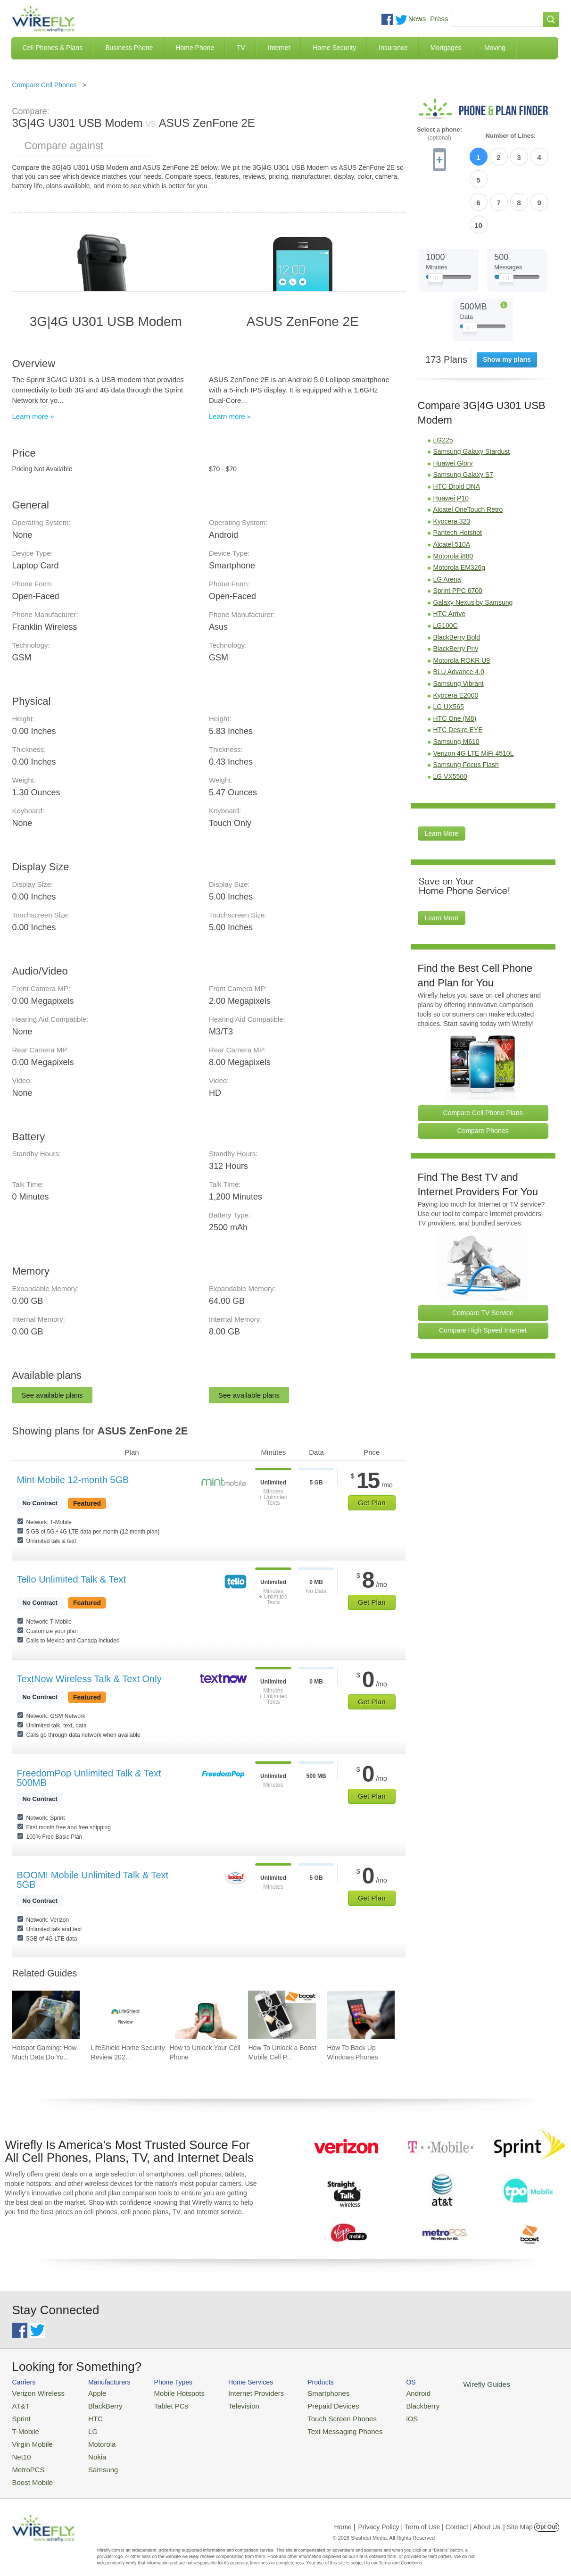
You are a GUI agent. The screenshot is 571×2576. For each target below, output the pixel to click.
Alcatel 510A (452, 489)
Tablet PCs (162, 2404)
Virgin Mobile (30, 2438)
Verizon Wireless (35, 2392)
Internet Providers (239, 2392)
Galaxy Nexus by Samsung (473, 547)
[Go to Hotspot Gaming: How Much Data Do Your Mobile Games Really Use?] (46, 2015)
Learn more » (33, 416)
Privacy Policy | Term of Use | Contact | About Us (429, 2516)
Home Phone (194, 47)
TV (241, 47)
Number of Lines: (511, 136)
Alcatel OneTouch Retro (468, 455)
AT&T (19, 2404)
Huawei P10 (451, 443)
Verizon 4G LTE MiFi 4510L (473, 698)
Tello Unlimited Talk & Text (71, 1579)
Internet (279, 47)
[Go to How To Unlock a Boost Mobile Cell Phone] (282, 2015)
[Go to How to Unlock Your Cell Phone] (203, 2015)
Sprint (20, 2415)
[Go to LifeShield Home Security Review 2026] (124, 2015)
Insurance (393, 47)
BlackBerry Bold (456, 582)
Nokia (89, 2449)
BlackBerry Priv (456, 594)
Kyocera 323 (452, 466)
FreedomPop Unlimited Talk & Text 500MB (89, 1777)
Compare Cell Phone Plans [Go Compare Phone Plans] (483, 1058)
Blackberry (389, 2404)
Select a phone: (439, 133)
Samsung (94, 2460)
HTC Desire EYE (458, 675)
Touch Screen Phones (317, 2415)
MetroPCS (26, 2460)
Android (386, 2392)
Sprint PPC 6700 (457, 536)
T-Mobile (24, 2426)
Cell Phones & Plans (53, 47)
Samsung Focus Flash (466, 710)
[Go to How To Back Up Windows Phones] (361, 2015)
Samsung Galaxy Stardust (471, 396)
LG (85, 2426)
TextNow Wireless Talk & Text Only (89, 1679)
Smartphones (305, 2392)
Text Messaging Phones (319, 2426)
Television (228, 2404)
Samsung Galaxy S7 (463, 420)
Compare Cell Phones (44, 85)
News (417, 19)
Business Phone (129, 47)
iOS (380, 2415)
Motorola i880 (453, 501)
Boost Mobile (30, 2472)
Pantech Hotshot (457, 478)
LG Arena (447, 524)
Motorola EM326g (459, 513)
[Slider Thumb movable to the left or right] (435, 225)
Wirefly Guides (449, 2383)
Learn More (442, 779)
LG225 (443, 385)
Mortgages (446, 47)
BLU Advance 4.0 (458, 617)
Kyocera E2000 (456, 640)
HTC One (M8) (455, 663)
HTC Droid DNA (456, 431)
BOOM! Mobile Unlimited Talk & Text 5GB (93, 1879)
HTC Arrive (449, 559)
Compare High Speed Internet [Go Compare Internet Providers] (483, 1275)
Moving (494, 47)
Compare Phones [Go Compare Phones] (483, 1076)
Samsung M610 (456, 687)
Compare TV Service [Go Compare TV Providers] (482, 1258)
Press (439, 19)
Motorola (93, 2438)
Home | (345, 2516)
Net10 (20, 2449)
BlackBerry (96, 2404)
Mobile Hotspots (169, 2392)
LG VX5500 (450, 721)
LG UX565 (448, 652)
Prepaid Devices (309, 2404)
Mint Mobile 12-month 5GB (73, 1479)
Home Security (334, 47)
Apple (89, 2392)
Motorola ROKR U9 (461, 605)
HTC (87, 2415)
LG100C (445, 571)
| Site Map (518, 2516)
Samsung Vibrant (458, 629)
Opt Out (546, 2516)
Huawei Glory (453, 408)
